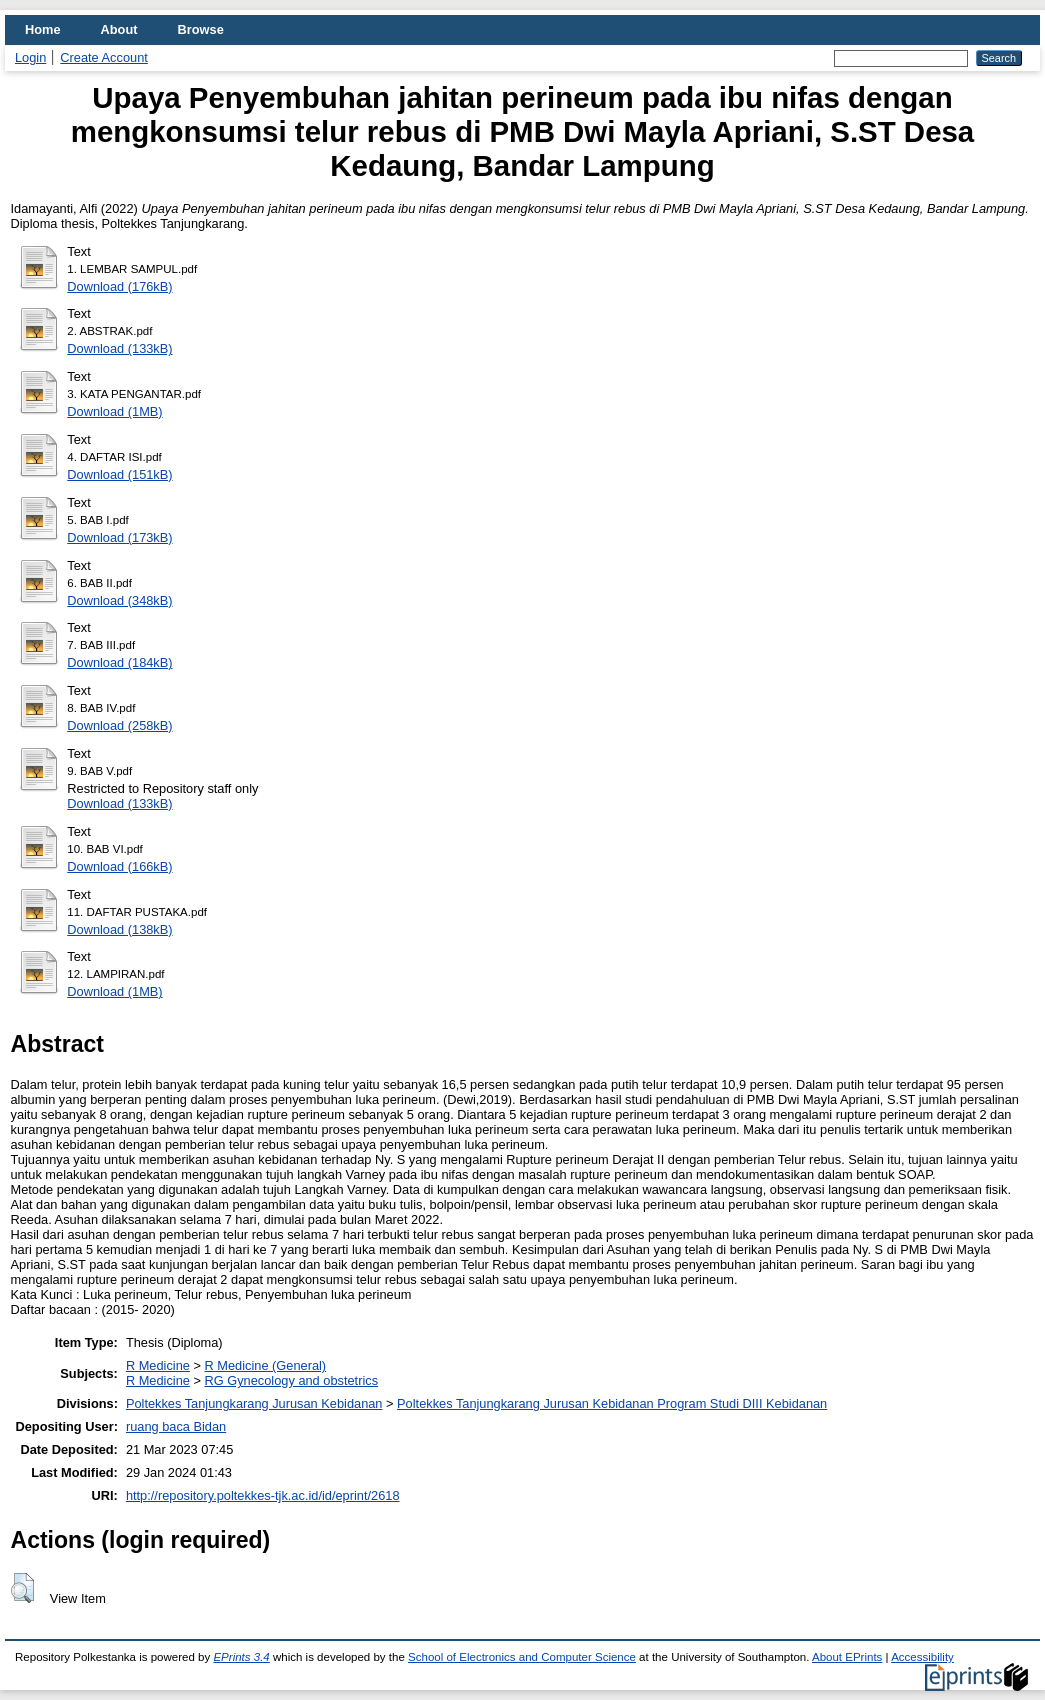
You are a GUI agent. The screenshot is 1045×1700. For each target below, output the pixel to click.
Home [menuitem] (43, 29)
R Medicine (158, 1365)
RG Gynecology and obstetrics (292, 1380)
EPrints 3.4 (241, 1657)
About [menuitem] (119, 29)
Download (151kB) (119, 474)
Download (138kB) (119, 929)
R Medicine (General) (266, 1365)
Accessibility (922, 1657)
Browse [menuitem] (201, 29)
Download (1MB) (114, 411)
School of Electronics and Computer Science (522, 1657)
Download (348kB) (119, 600)
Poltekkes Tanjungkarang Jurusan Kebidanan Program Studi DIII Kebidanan (612, 1403)
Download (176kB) (119, 286)
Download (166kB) (119, 866)
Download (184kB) (119, 662)
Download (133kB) (119, 348)
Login (30, 57)
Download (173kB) (119, 537)
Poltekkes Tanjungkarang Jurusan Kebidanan (254, 1403)
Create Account (104, 57)
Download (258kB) (119, 725)
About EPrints (847, 1657)
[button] (22, 1588)
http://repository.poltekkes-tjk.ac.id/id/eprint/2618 (263, 1495)
